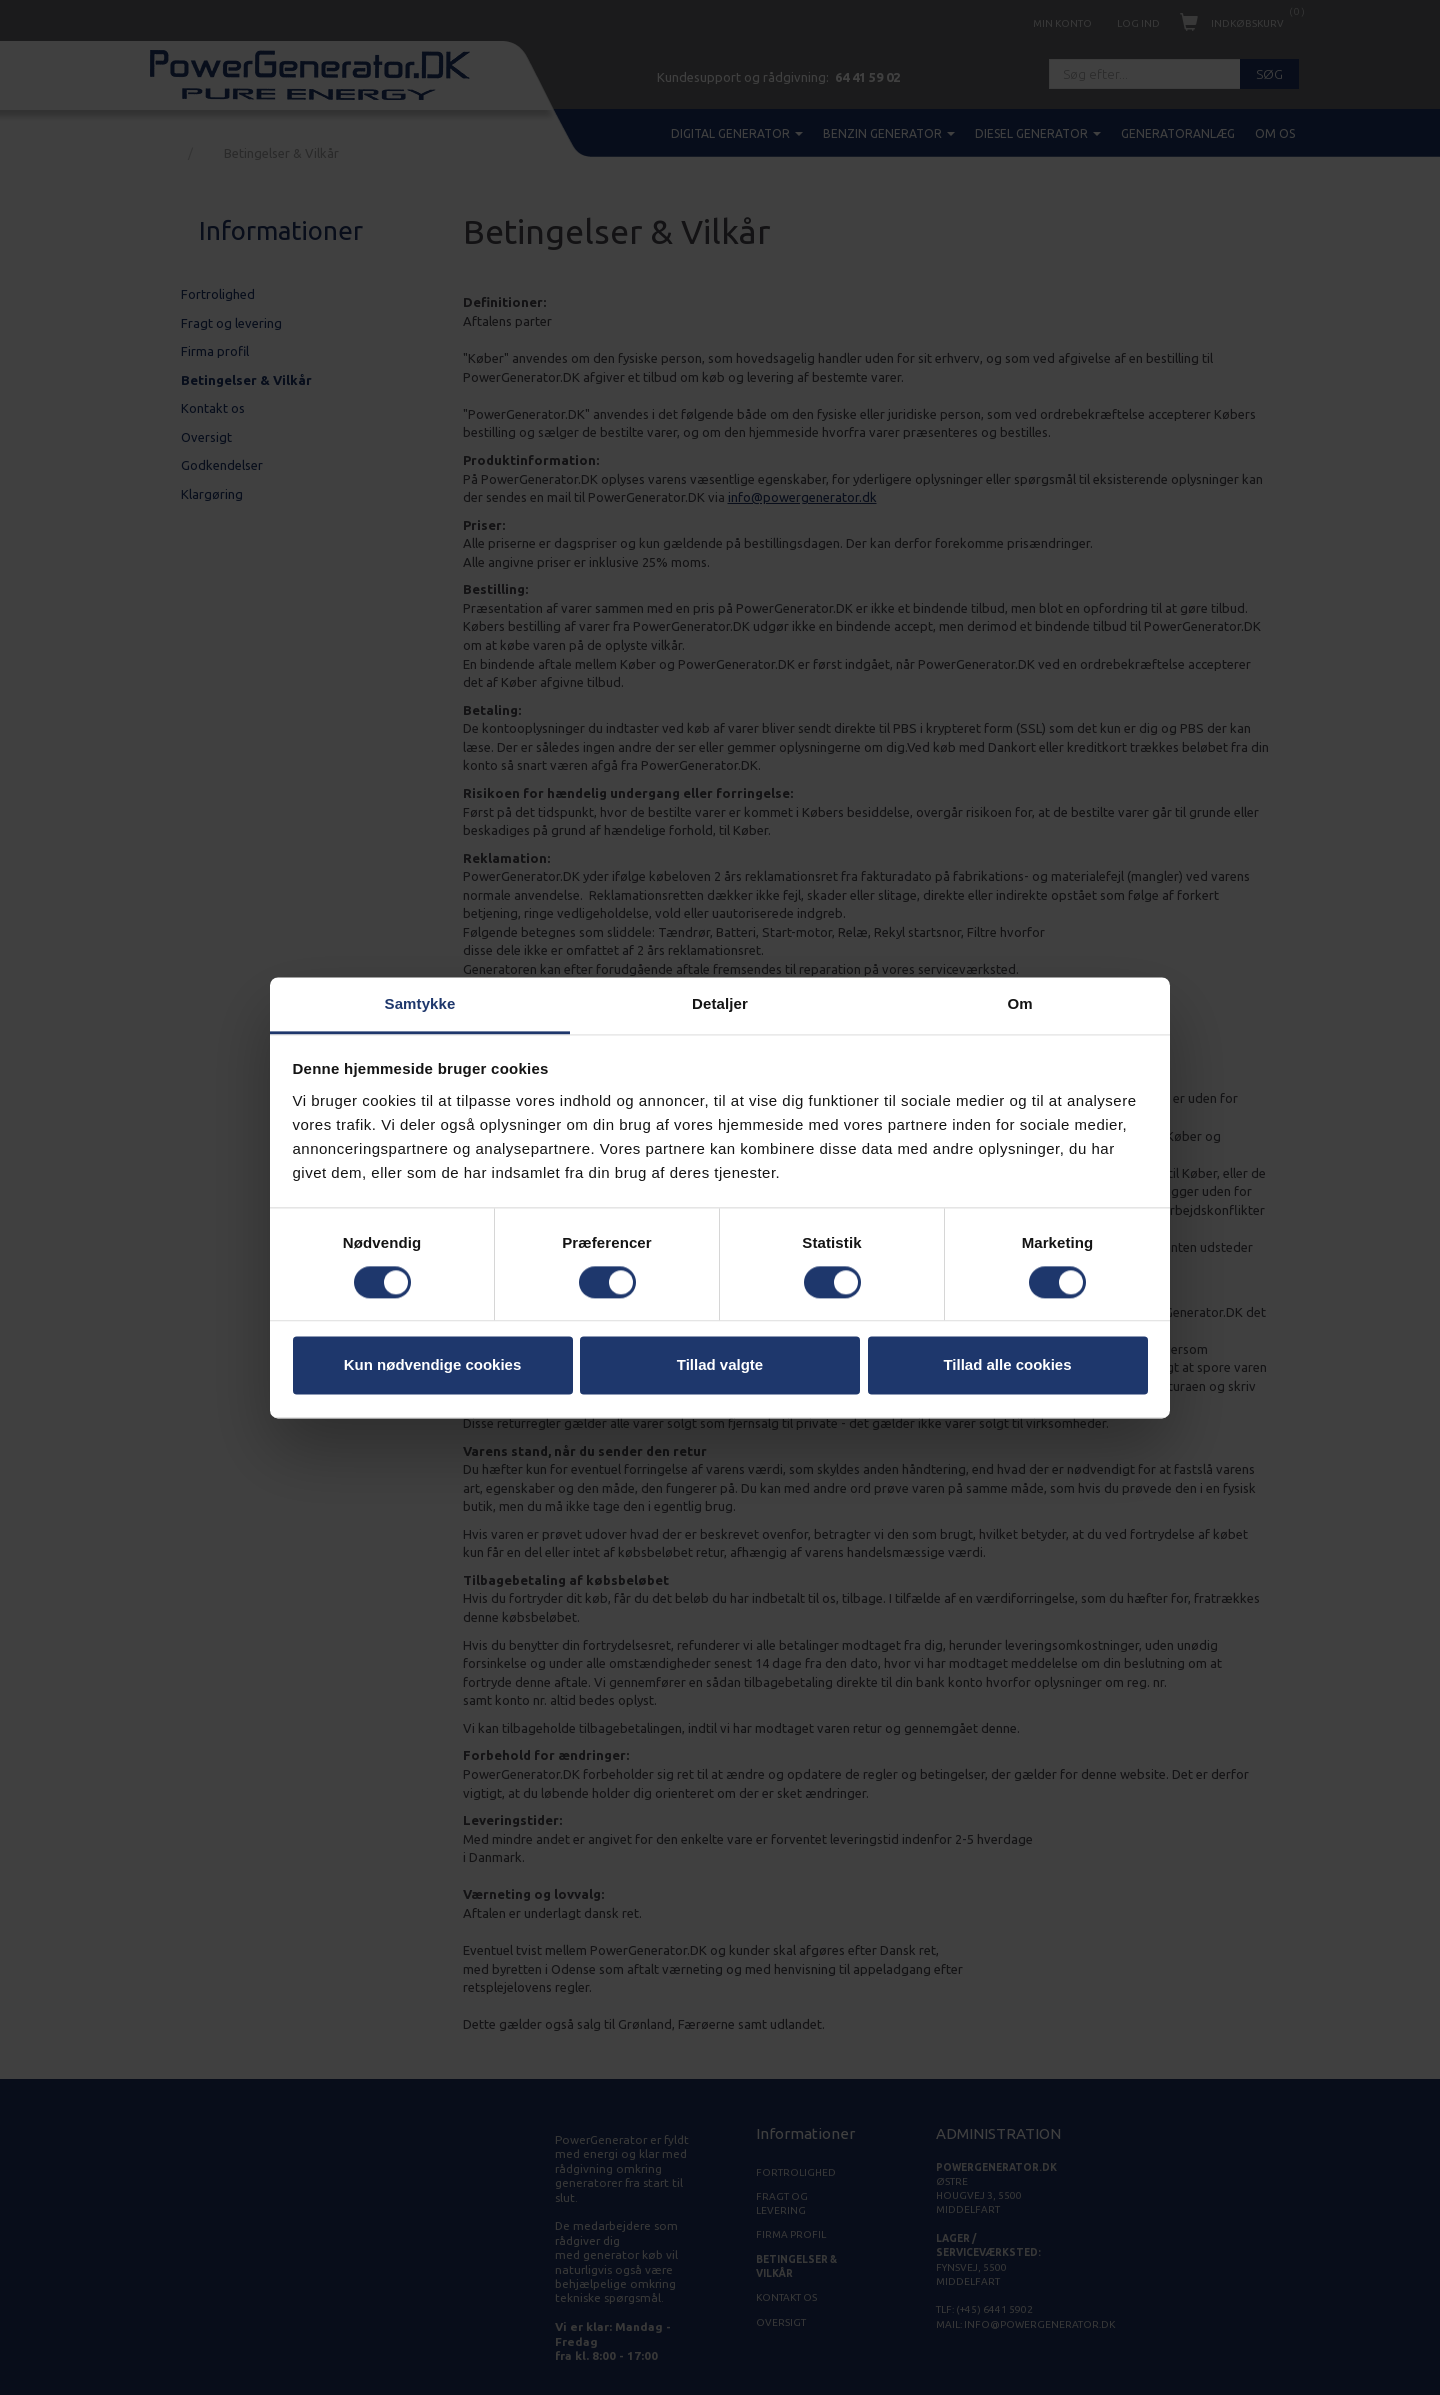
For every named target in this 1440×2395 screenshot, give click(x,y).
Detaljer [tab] (720, 1003)
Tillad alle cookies (1007, 1365)
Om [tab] (1019, 1003)
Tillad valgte (720, 1365)
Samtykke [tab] (420, 1003)
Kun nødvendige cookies (433, 1365)
